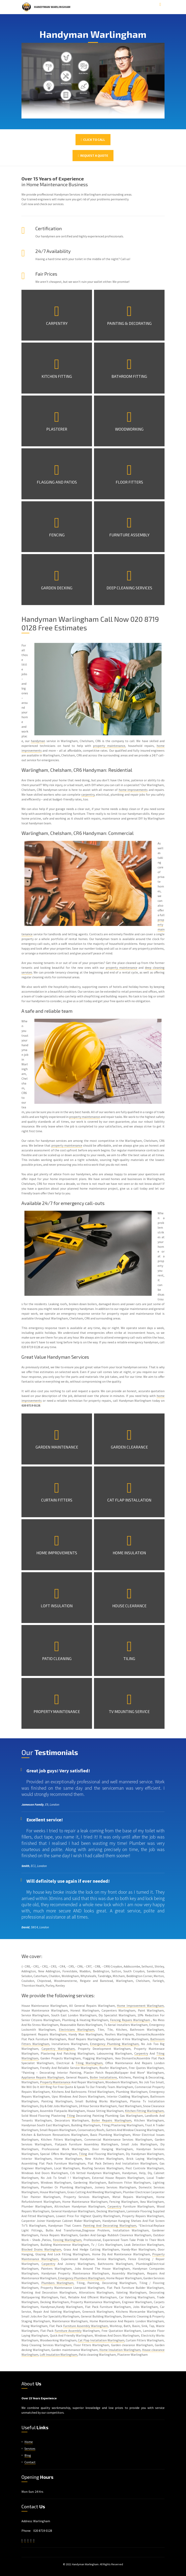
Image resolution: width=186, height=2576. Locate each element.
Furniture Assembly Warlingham (85, 2326)
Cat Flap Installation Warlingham (101, 2340)
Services (29, 2449)
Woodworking (129, 429)
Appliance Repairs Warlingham (42, 2077)
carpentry (87, 794)
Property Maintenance (57, 1711)
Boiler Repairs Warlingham (111, 2120)
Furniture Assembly (129, 534)
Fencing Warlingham (67, 2240)
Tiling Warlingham (89, 2063)
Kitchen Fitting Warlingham (144, 2111)
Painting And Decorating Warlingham (109, 2225)
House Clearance (129, 1605)
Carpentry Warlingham (58, 2049)
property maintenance (109, 746)
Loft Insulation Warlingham (58, 2355)
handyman (38, 741)
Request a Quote (93, 155)
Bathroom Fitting (129, 376)
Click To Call (93, 139)
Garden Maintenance (56, 1447)
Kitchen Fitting (57, 376)
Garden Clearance (129, 1447)
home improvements (133, 790)
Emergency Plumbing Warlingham (114, 2044)
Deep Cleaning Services (129, 587)
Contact (30, 2462)
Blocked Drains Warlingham (41, 2249)
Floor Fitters (129, 482)
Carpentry (57, 323)
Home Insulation (129, 1552)
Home (28, 2442)
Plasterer (56, 429)
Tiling (129, 1658)
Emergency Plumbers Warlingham (81, 2278)
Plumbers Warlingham (57, 2283)
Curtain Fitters (57, 1500)
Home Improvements (57, 1552)
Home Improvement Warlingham (140, 2006)
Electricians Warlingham (76, 2029)
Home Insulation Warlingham (119, 2350)
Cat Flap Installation (129, 1500)
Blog (27, 2455)
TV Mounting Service (129, 1711)
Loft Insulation (56, 1605)
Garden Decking (57, 587)
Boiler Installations (103, 2077)
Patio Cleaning (57, 1658)
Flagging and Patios (56, 482)
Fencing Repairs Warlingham (130, 2020)
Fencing (56, 534)
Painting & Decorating (129, 323)
